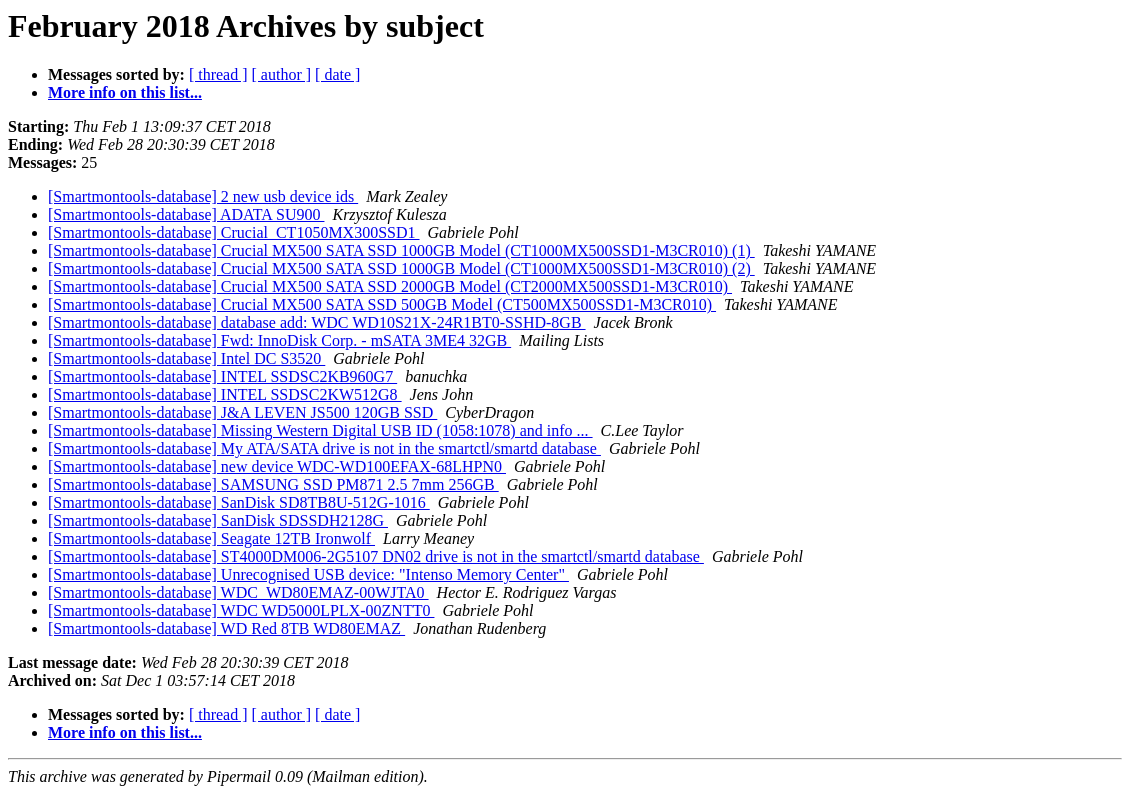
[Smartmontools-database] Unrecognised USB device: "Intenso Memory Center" (308, 574)
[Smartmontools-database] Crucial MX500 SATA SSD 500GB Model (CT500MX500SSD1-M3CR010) (382, 304)
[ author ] (282, 74)
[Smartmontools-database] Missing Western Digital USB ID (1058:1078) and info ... (320, 430)
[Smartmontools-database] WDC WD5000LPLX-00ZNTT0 (241, 610)
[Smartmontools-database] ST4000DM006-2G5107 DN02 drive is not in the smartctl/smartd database (376, 556)
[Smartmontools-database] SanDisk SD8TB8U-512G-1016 (239, 502)
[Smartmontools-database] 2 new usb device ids (203, 196)
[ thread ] (218, 74)
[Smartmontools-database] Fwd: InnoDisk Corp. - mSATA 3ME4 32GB (279, 340)
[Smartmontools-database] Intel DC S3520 (186, 358)
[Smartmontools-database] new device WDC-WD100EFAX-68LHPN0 (277, 466)
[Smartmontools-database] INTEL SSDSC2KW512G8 (225, 394)
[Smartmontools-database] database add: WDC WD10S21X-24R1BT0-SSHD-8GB (317, 322)
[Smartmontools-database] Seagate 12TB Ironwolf (211, 538)
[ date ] (337, 74)
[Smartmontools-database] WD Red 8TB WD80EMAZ (226, 628)
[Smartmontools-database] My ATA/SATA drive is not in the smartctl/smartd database (324, 448)
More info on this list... (125, 92)
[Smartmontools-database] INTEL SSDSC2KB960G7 (222, 376)
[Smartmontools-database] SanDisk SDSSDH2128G (218, 520)
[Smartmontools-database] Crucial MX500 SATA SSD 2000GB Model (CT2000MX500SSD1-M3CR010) (390, 286)
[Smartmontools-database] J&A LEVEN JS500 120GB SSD (242, 412)
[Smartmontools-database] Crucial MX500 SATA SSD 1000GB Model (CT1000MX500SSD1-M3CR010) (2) (401, 268)
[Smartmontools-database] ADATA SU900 (186, 214)
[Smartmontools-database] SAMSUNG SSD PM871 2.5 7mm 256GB (273, 484)
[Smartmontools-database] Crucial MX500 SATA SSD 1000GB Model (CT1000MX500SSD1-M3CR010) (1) (401, 250)
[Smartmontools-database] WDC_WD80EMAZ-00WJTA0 (238, 592)
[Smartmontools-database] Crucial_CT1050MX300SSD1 (234, 232)
